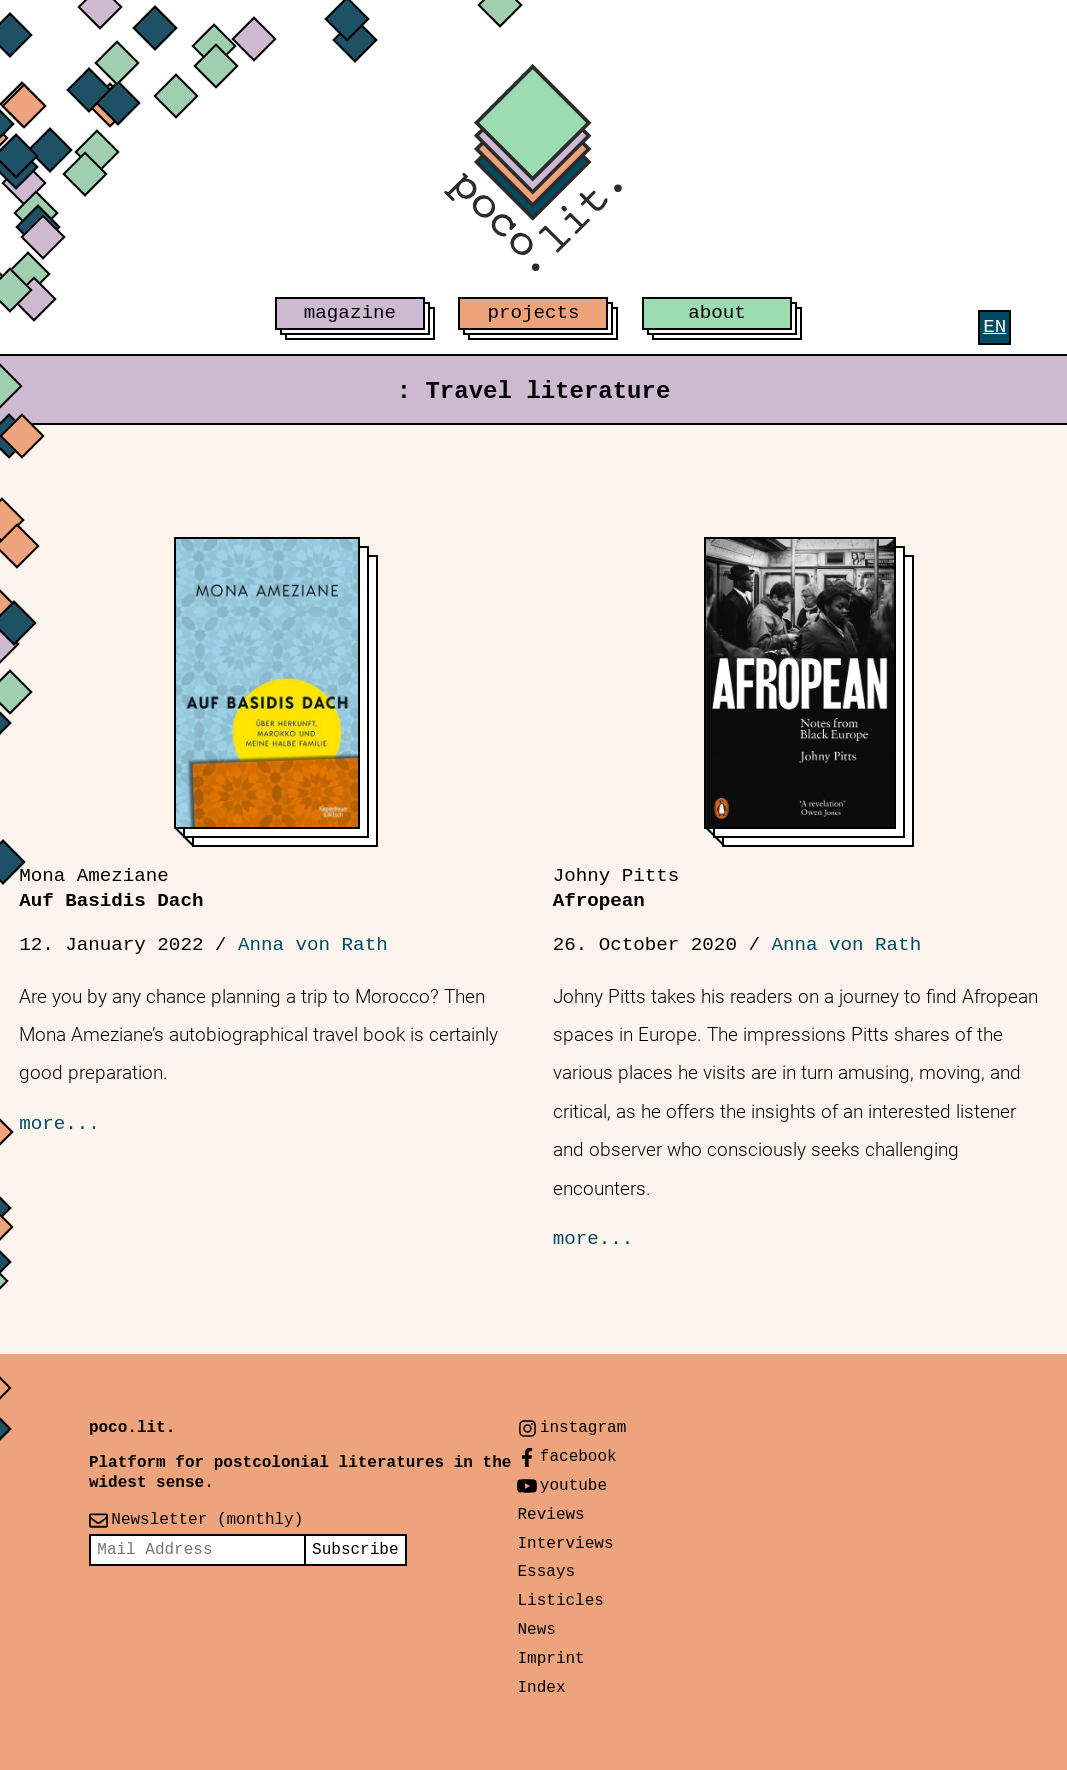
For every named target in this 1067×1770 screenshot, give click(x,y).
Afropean (616, 888)
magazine (350, 313)
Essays (546, 1572)
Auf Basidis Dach (111, 888)
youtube (573, 1486)
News (536, 1630)
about (717, 313)
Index (541, 1688)
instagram (583, 1428)
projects (533, 313)
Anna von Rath (313, 945)
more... (59, 1124)
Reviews (550, 1515)
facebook (578, 1457)
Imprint (550, 1659)
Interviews (565, 1544)
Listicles (560, 1601)
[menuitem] (994, 327)
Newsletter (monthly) (207, 1520)
